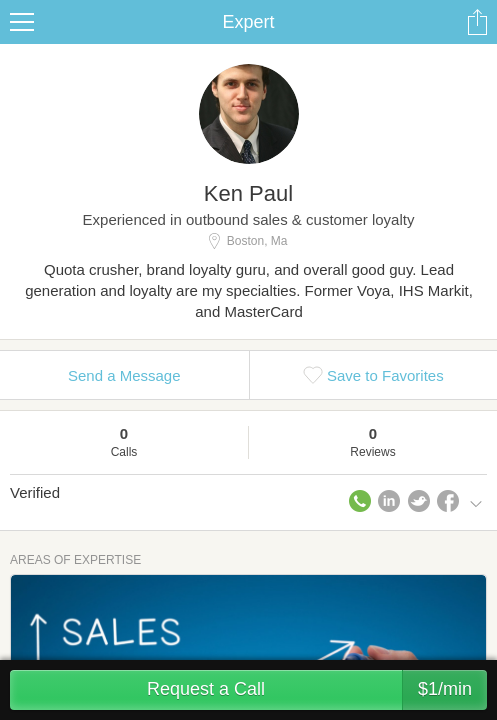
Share (477, 22)
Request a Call (317, 690)
